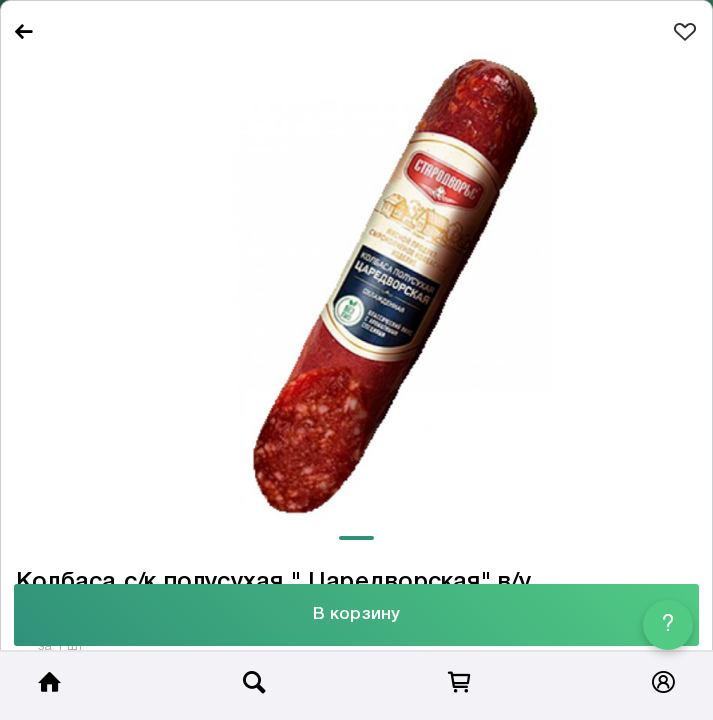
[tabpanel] (356, 288)
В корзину (356, 614)
